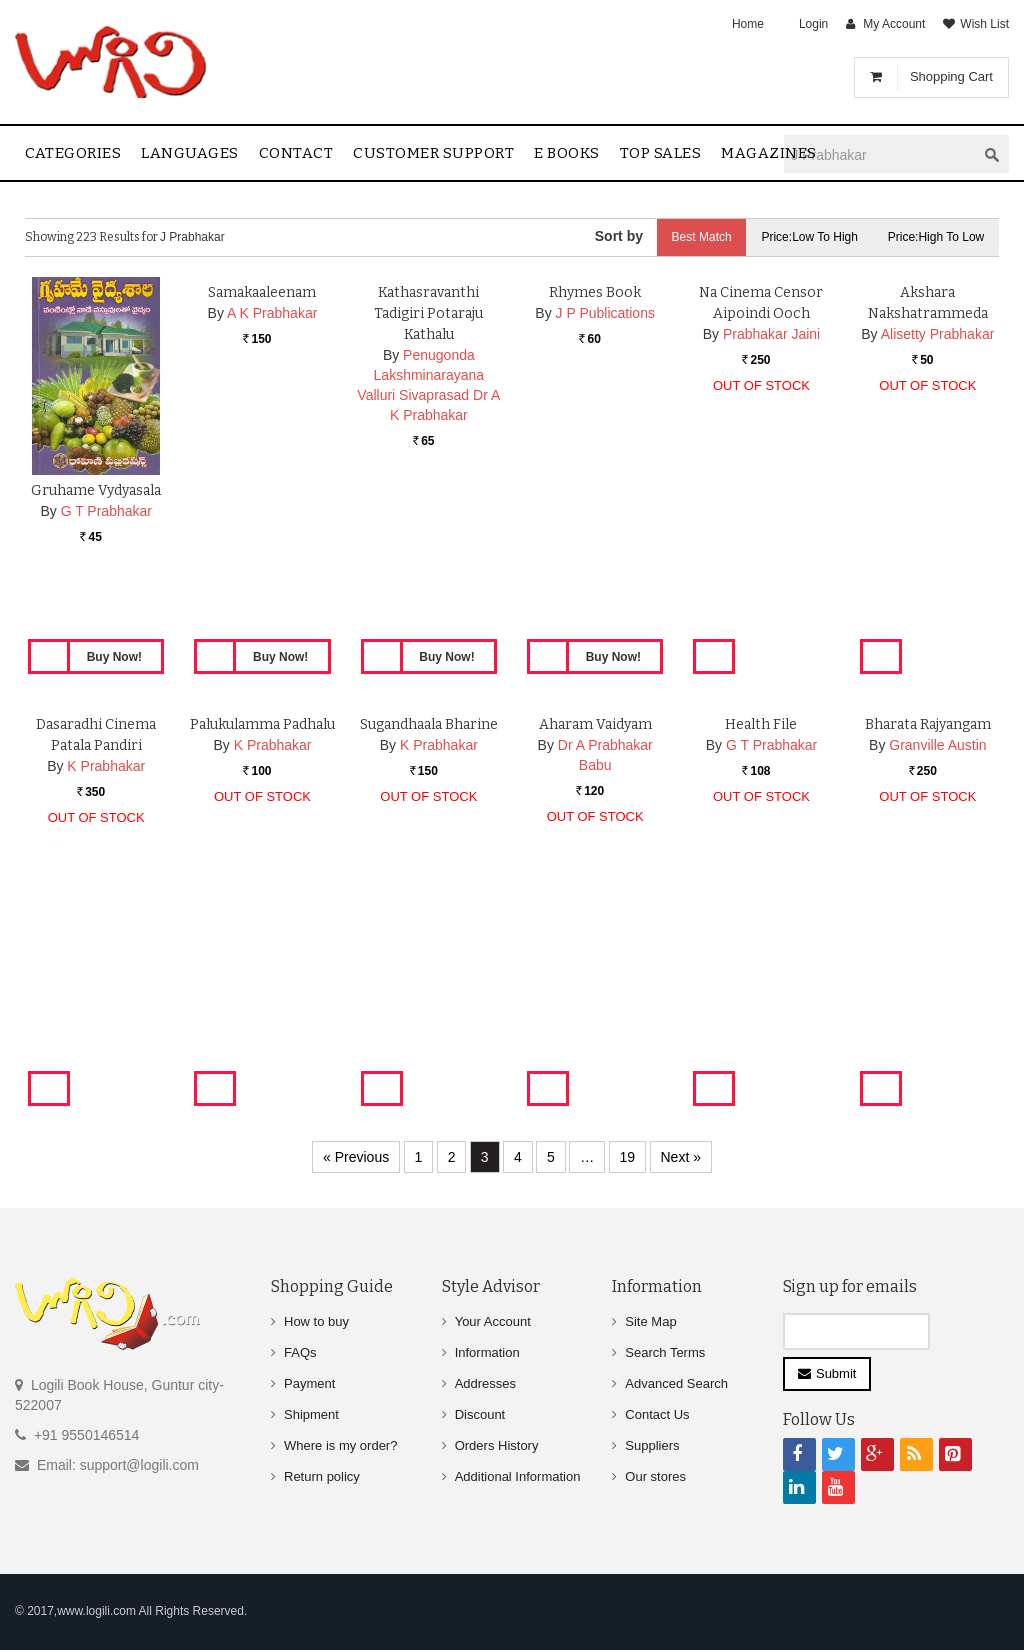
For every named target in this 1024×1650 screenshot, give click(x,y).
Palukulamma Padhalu (262, 922)
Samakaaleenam (262, 490)
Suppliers (652, 1445)
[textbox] (880, 154)
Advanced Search (676, 1383)
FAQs (300, 1352)
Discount (480, 1414)
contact (296, 153)
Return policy (322, 1476)
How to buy (316, 1321)
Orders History (497, 1445)
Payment (309, 1383)
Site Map (650, 1321)
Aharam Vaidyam (595, 922)
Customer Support (433, 153)
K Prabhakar (106, 964)
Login (813, 24)
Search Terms (665, 1352)
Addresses (485, 1383)
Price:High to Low (936, 237)
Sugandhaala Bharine (429, 922)
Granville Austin (937, 943)
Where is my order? (340, 1445)
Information (487, 1352)
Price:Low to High (809, 237)
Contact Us (657, 1414)
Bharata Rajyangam (928, 922)
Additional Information (518, 1476)
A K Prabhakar (272, 511)
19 (628, 1157)
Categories (73, 153)
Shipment (311, 1414)
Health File (761, 922)
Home (748, 24)
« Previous (356, 1157)
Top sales (661, 153)
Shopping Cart (951, 76)
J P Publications (605, 511)
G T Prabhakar (106, 511)
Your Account (493, 1321)
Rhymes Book (595, 490)
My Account (894, 24)
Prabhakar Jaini (771, 532)
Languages (190, 153)
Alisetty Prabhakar (938, 532)
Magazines (769, 153)
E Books (567, 153)
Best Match (700, 237)
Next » (681, 1157)
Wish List (984, 24)
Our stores (655, 1476)
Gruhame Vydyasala (96, 490)
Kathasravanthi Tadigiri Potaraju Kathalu (428, 511)
